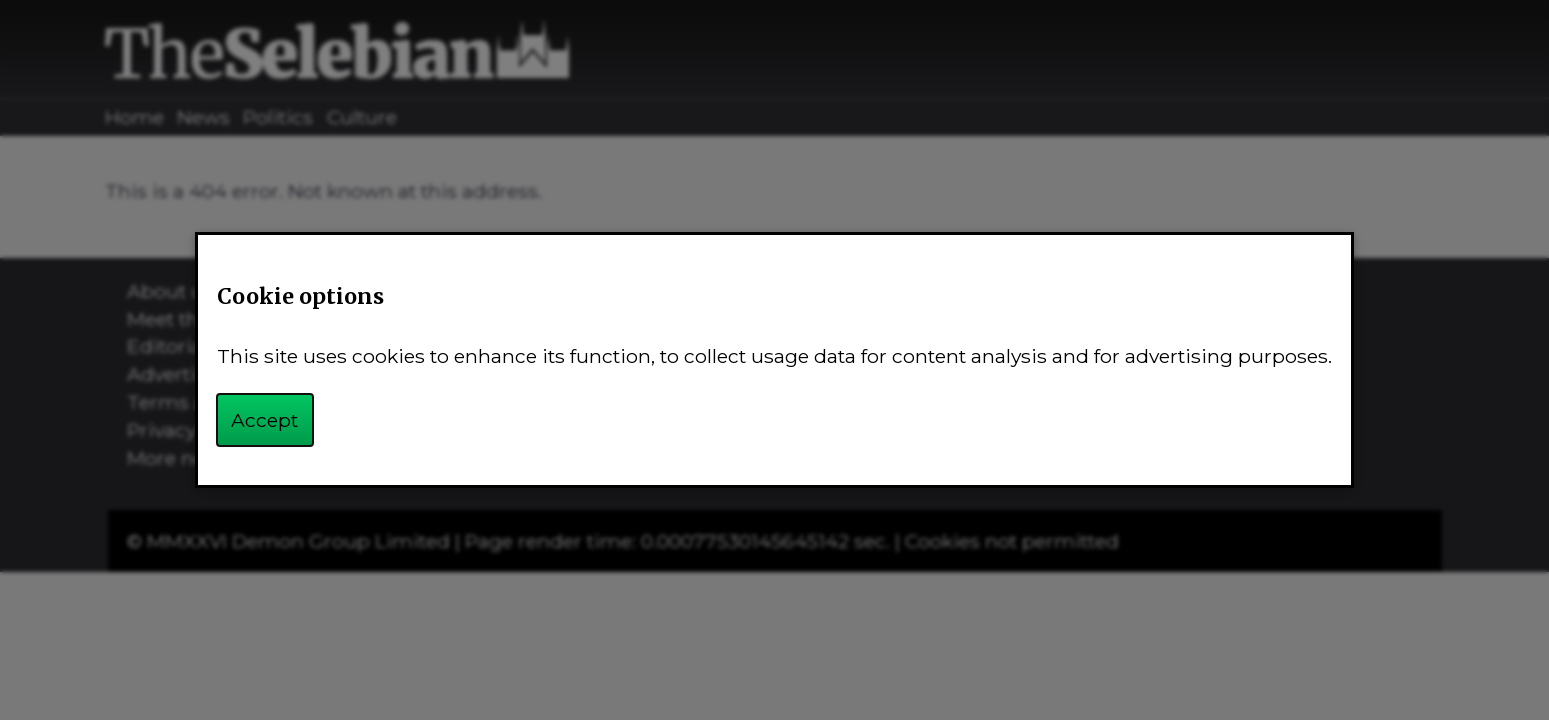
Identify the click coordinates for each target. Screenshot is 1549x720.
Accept (264, 420)
